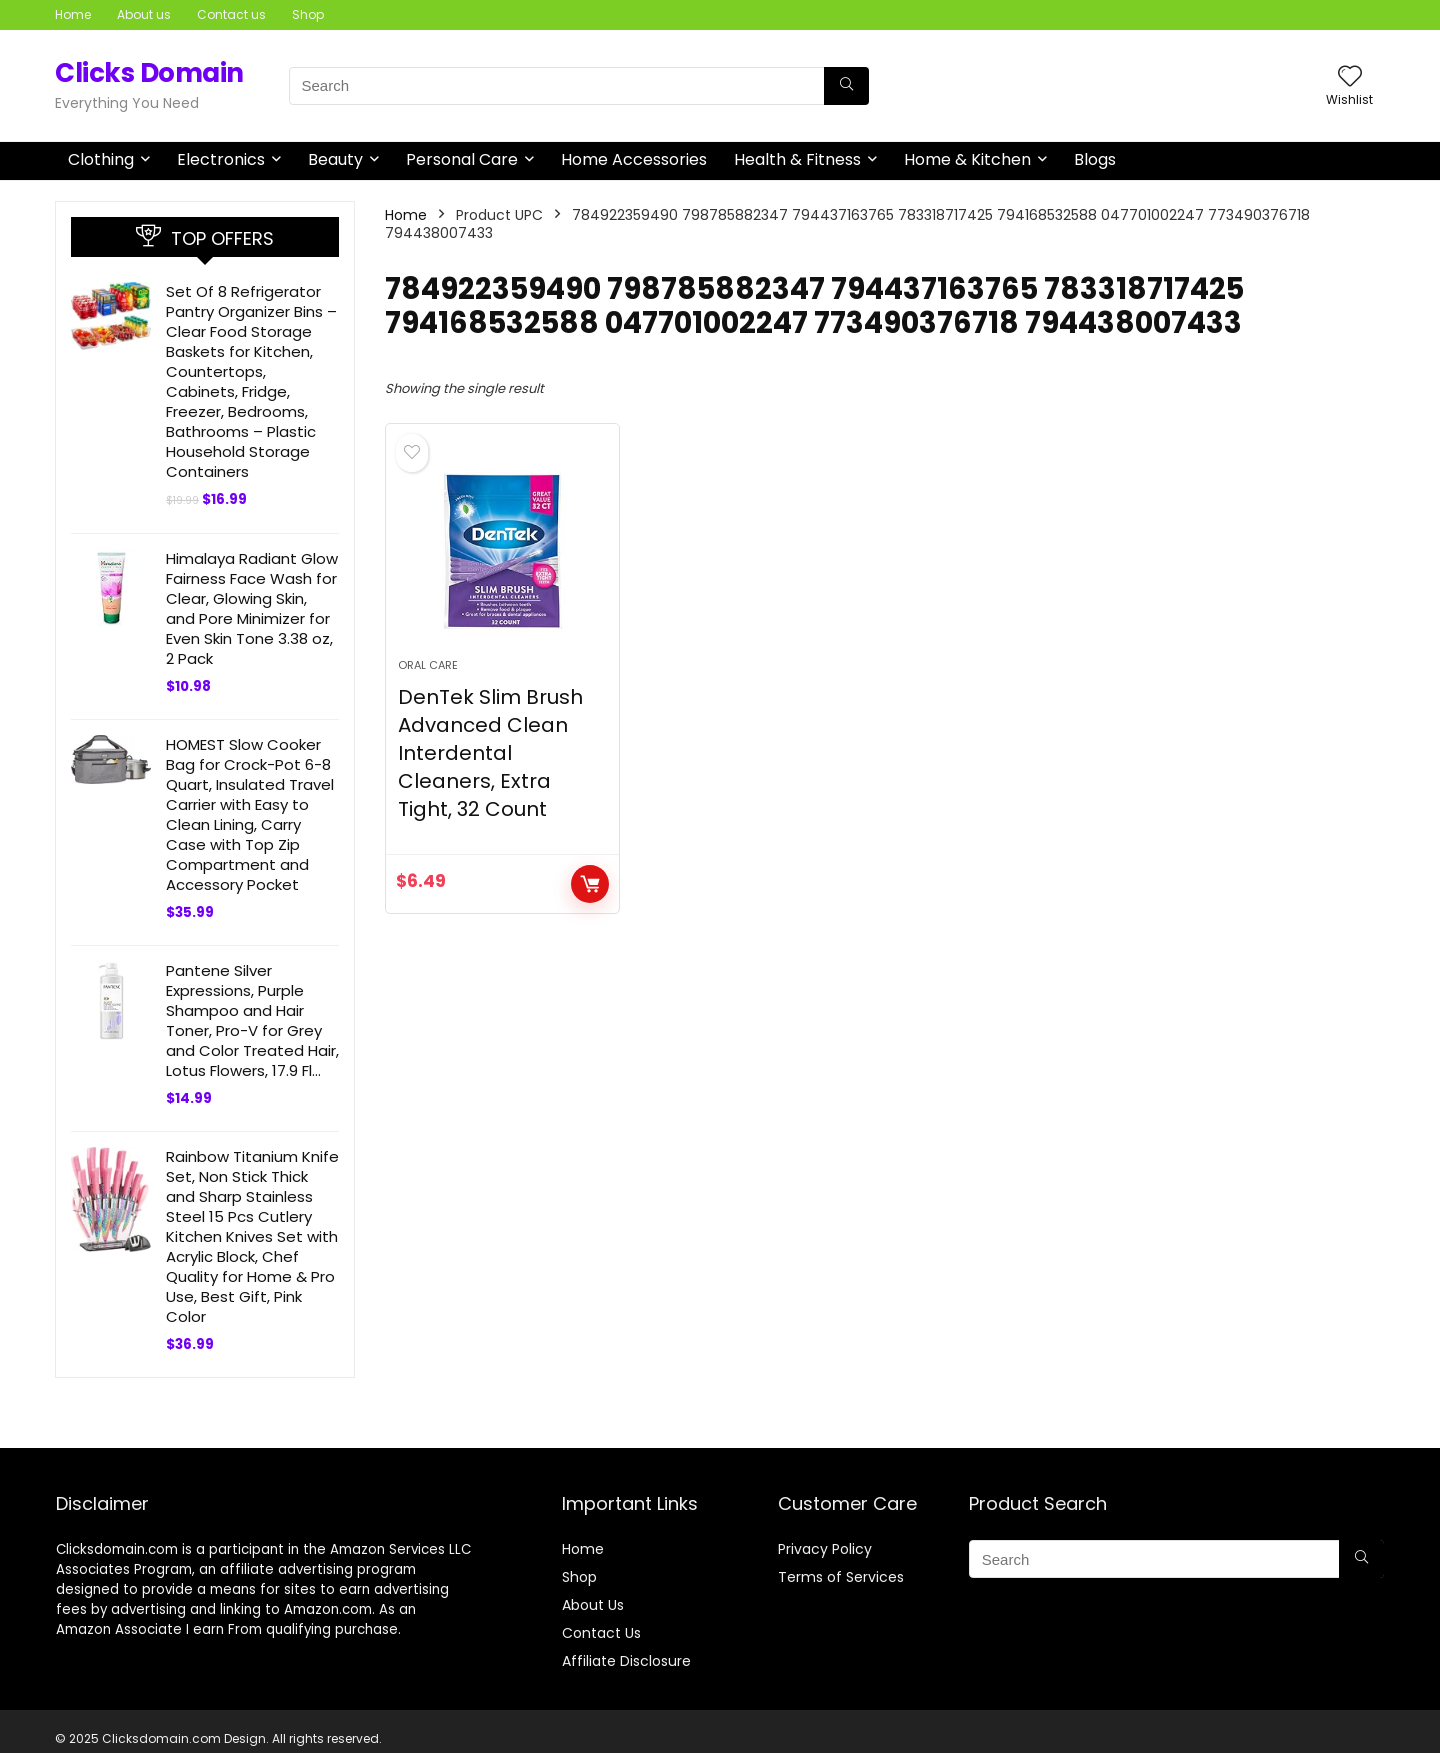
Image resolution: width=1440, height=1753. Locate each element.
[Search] (846, 86)
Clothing (101, 159)
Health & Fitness (797, 159)
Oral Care (428, 665)
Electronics (221, 159)
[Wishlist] (1350, 77)
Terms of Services (841, 1577)
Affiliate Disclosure (626, 1661)
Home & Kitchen (967, 159)
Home (73, 14)
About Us (593, 1605)
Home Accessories (634, 159)
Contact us (231, 14)
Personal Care (462, 159)
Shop (308, 14)
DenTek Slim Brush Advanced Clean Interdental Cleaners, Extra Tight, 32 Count (490, 753)
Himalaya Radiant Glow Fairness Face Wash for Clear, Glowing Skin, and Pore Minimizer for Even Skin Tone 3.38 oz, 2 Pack (252, 608)
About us (144, 14)
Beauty (335, 159)
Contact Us (601, 1633)
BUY (590, 884)
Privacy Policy (825, 1549)
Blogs (1095, 159)
